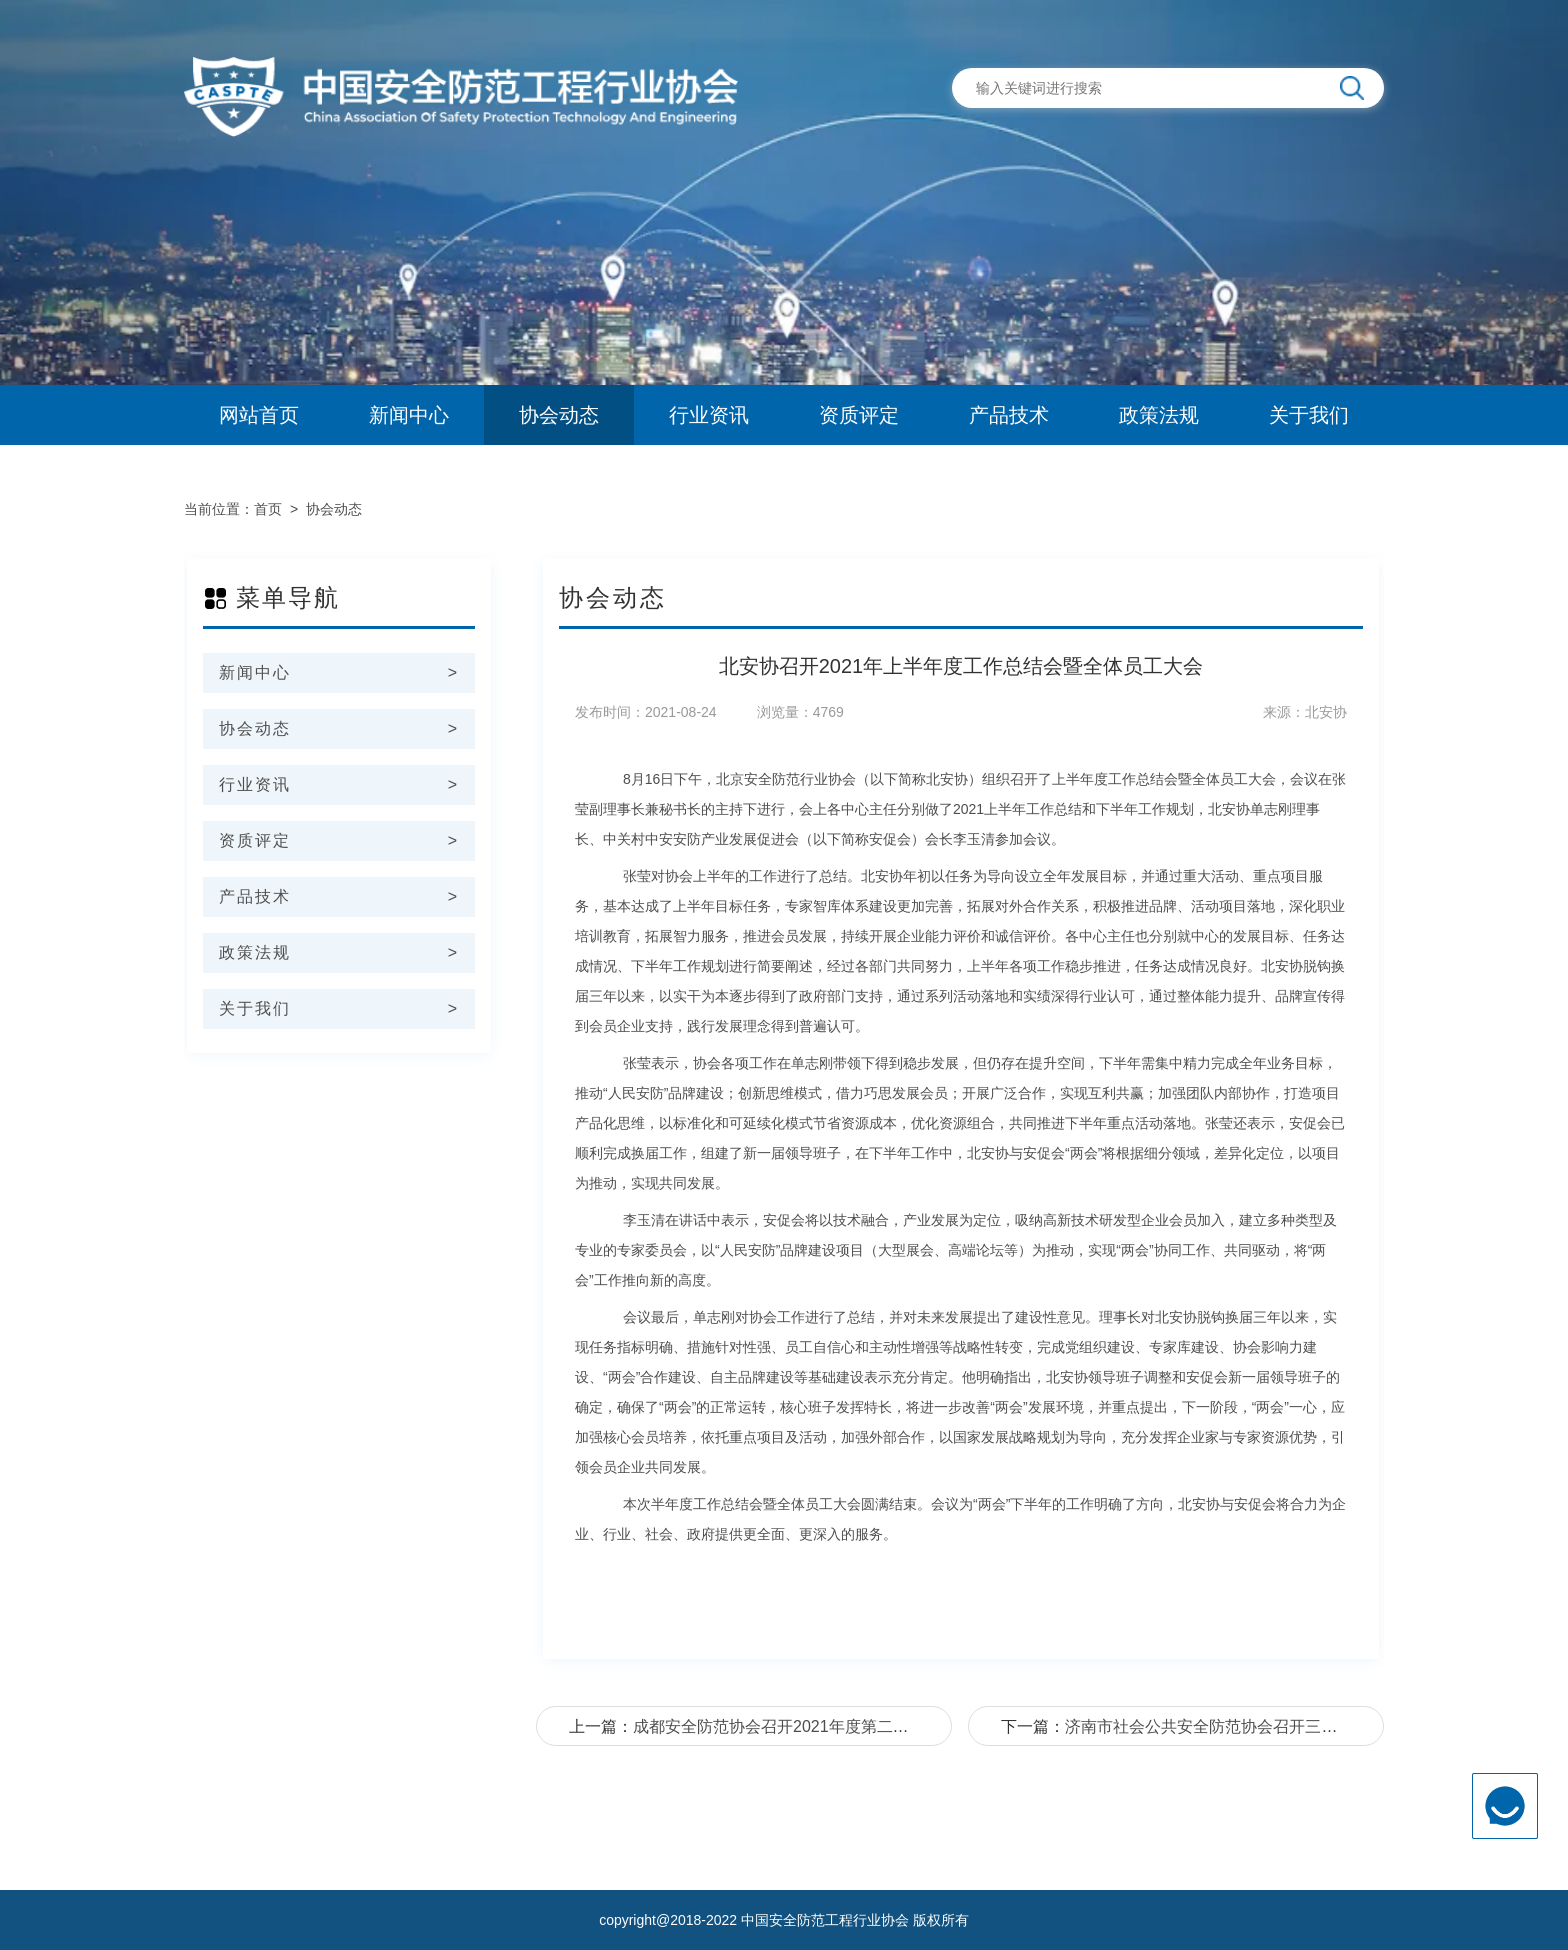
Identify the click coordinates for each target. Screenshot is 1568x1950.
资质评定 (859, 415)
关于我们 (1309, 415)
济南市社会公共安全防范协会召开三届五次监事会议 (1249, 1726)
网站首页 (259, 415)
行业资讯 (709, 415)
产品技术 (1009, 415)
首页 (268, 509)
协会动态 (559, 415)
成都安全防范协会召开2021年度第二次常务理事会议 (819, 1726)
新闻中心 (409, 415)
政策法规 (1159, 415)
